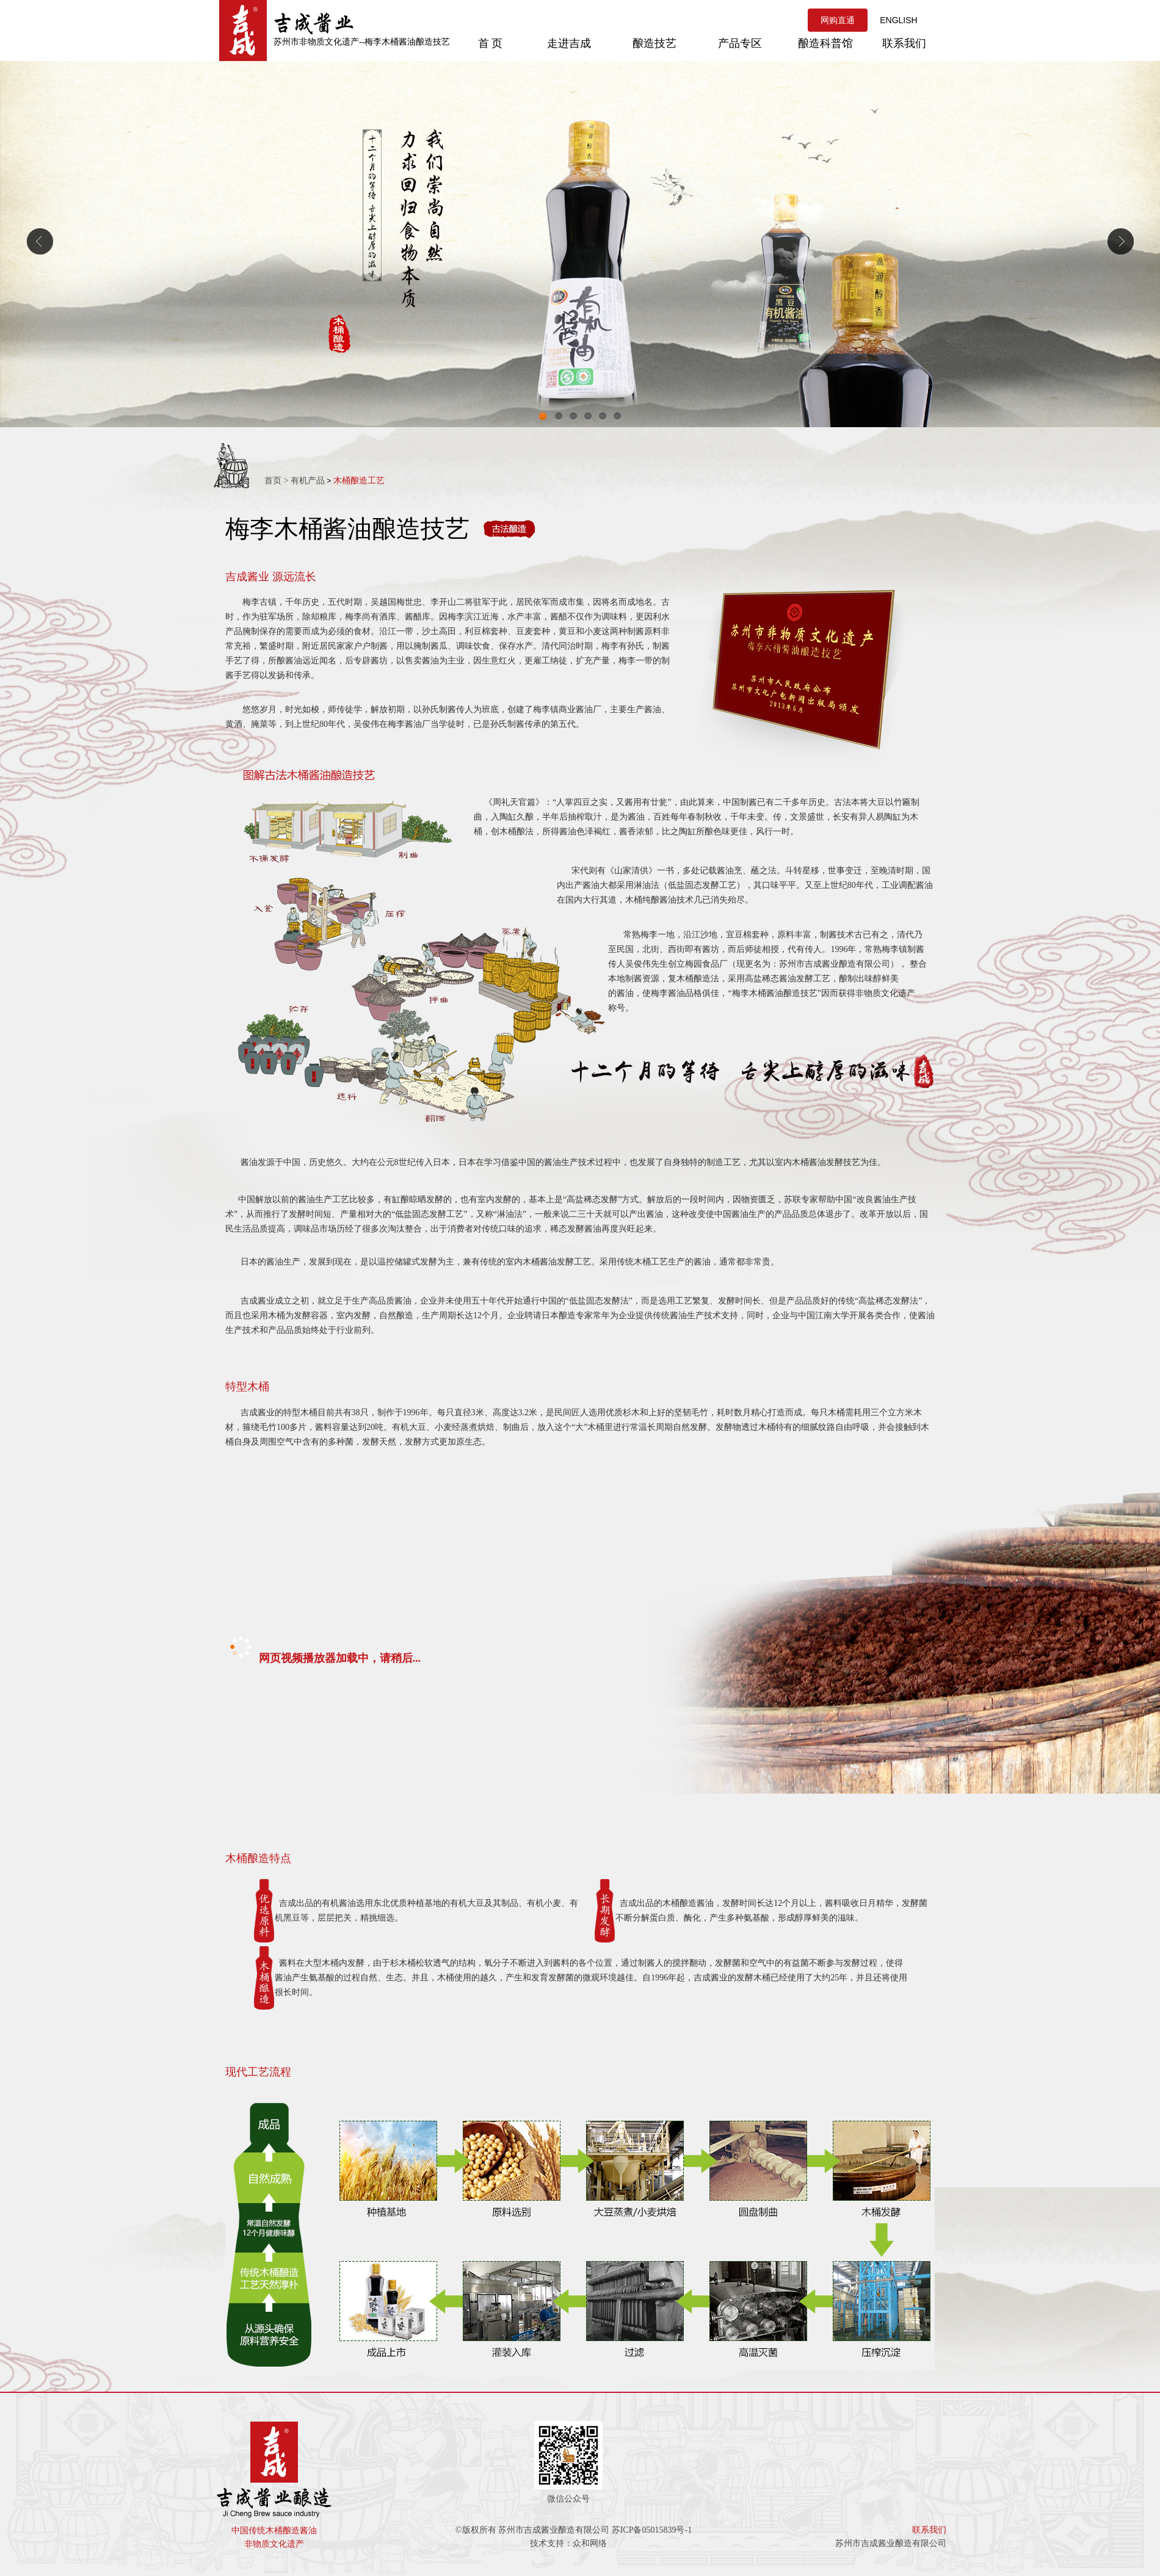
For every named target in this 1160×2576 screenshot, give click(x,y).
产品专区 (740, 43)
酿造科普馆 (825, 43)
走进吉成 (569, 43)
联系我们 (904, 43)
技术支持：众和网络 (568, 2543)
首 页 (490, 43)
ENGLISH (898, 20)
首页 (272, 480)
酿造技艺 (654, 43)
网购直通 (838, 20)
